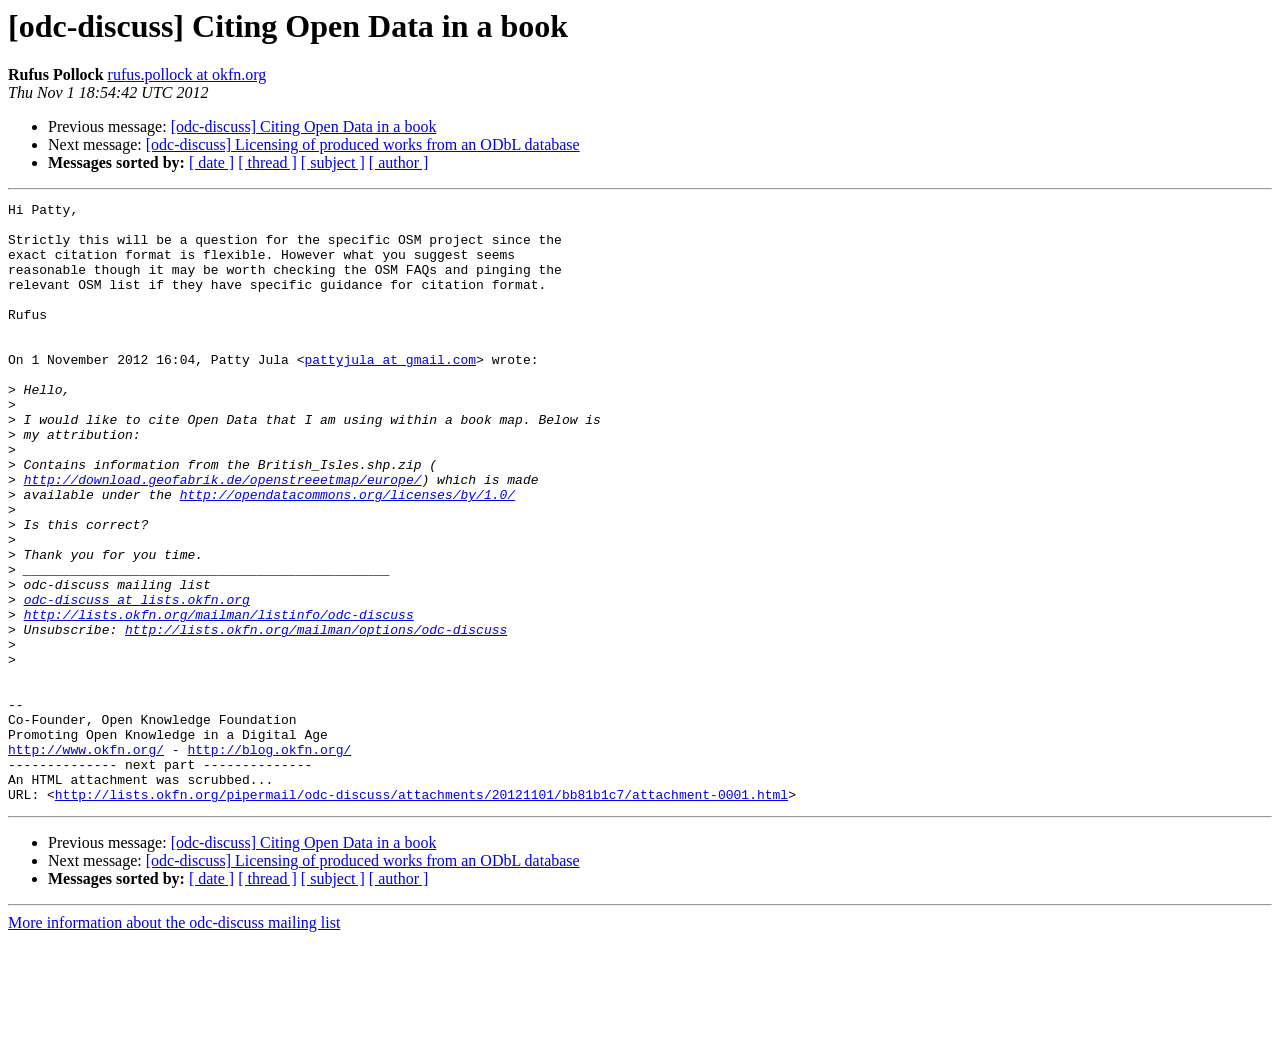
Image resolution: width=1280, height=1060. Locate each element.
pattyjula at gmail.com (390, 392)
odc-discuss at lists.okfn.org (137, 680)
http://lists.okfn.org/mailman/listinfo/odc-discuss (219, 698)
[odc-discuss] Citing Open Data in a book (304, 126)
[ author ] (399, 162)
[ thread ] (267, 162)
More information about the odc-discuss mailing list (174, 1042)
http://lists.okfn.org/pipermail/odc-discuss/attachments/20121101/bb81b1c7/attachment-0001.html (421, 914)
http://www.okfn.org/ (86, 860)
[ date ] (211, 162)
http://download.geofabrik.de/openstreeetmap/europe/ (223, 536)
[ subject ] (333, 162)
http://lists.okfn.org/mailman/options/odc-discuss (316, 716)
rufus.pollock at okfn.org (187, 74)
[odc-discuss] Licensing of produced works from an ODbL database (363, 144)
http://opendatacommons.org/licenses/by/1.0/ (347, 554)
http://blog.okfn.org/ (269, 860)
